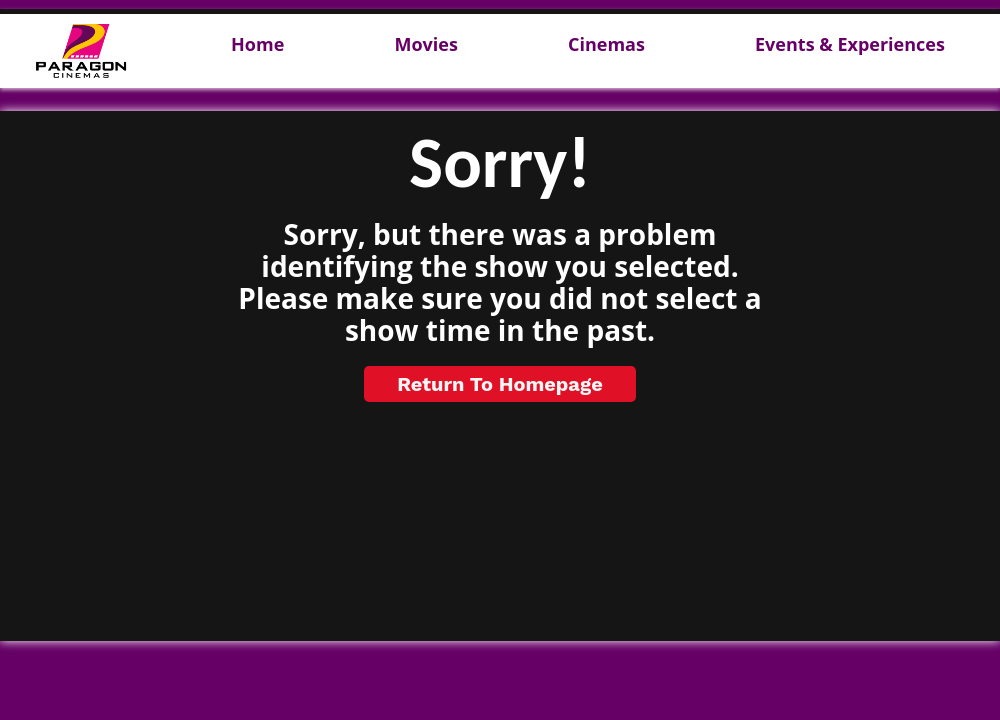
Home (257, 45)
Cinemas (606, 45)
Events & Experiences (850, 45)
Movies (425, 45)
